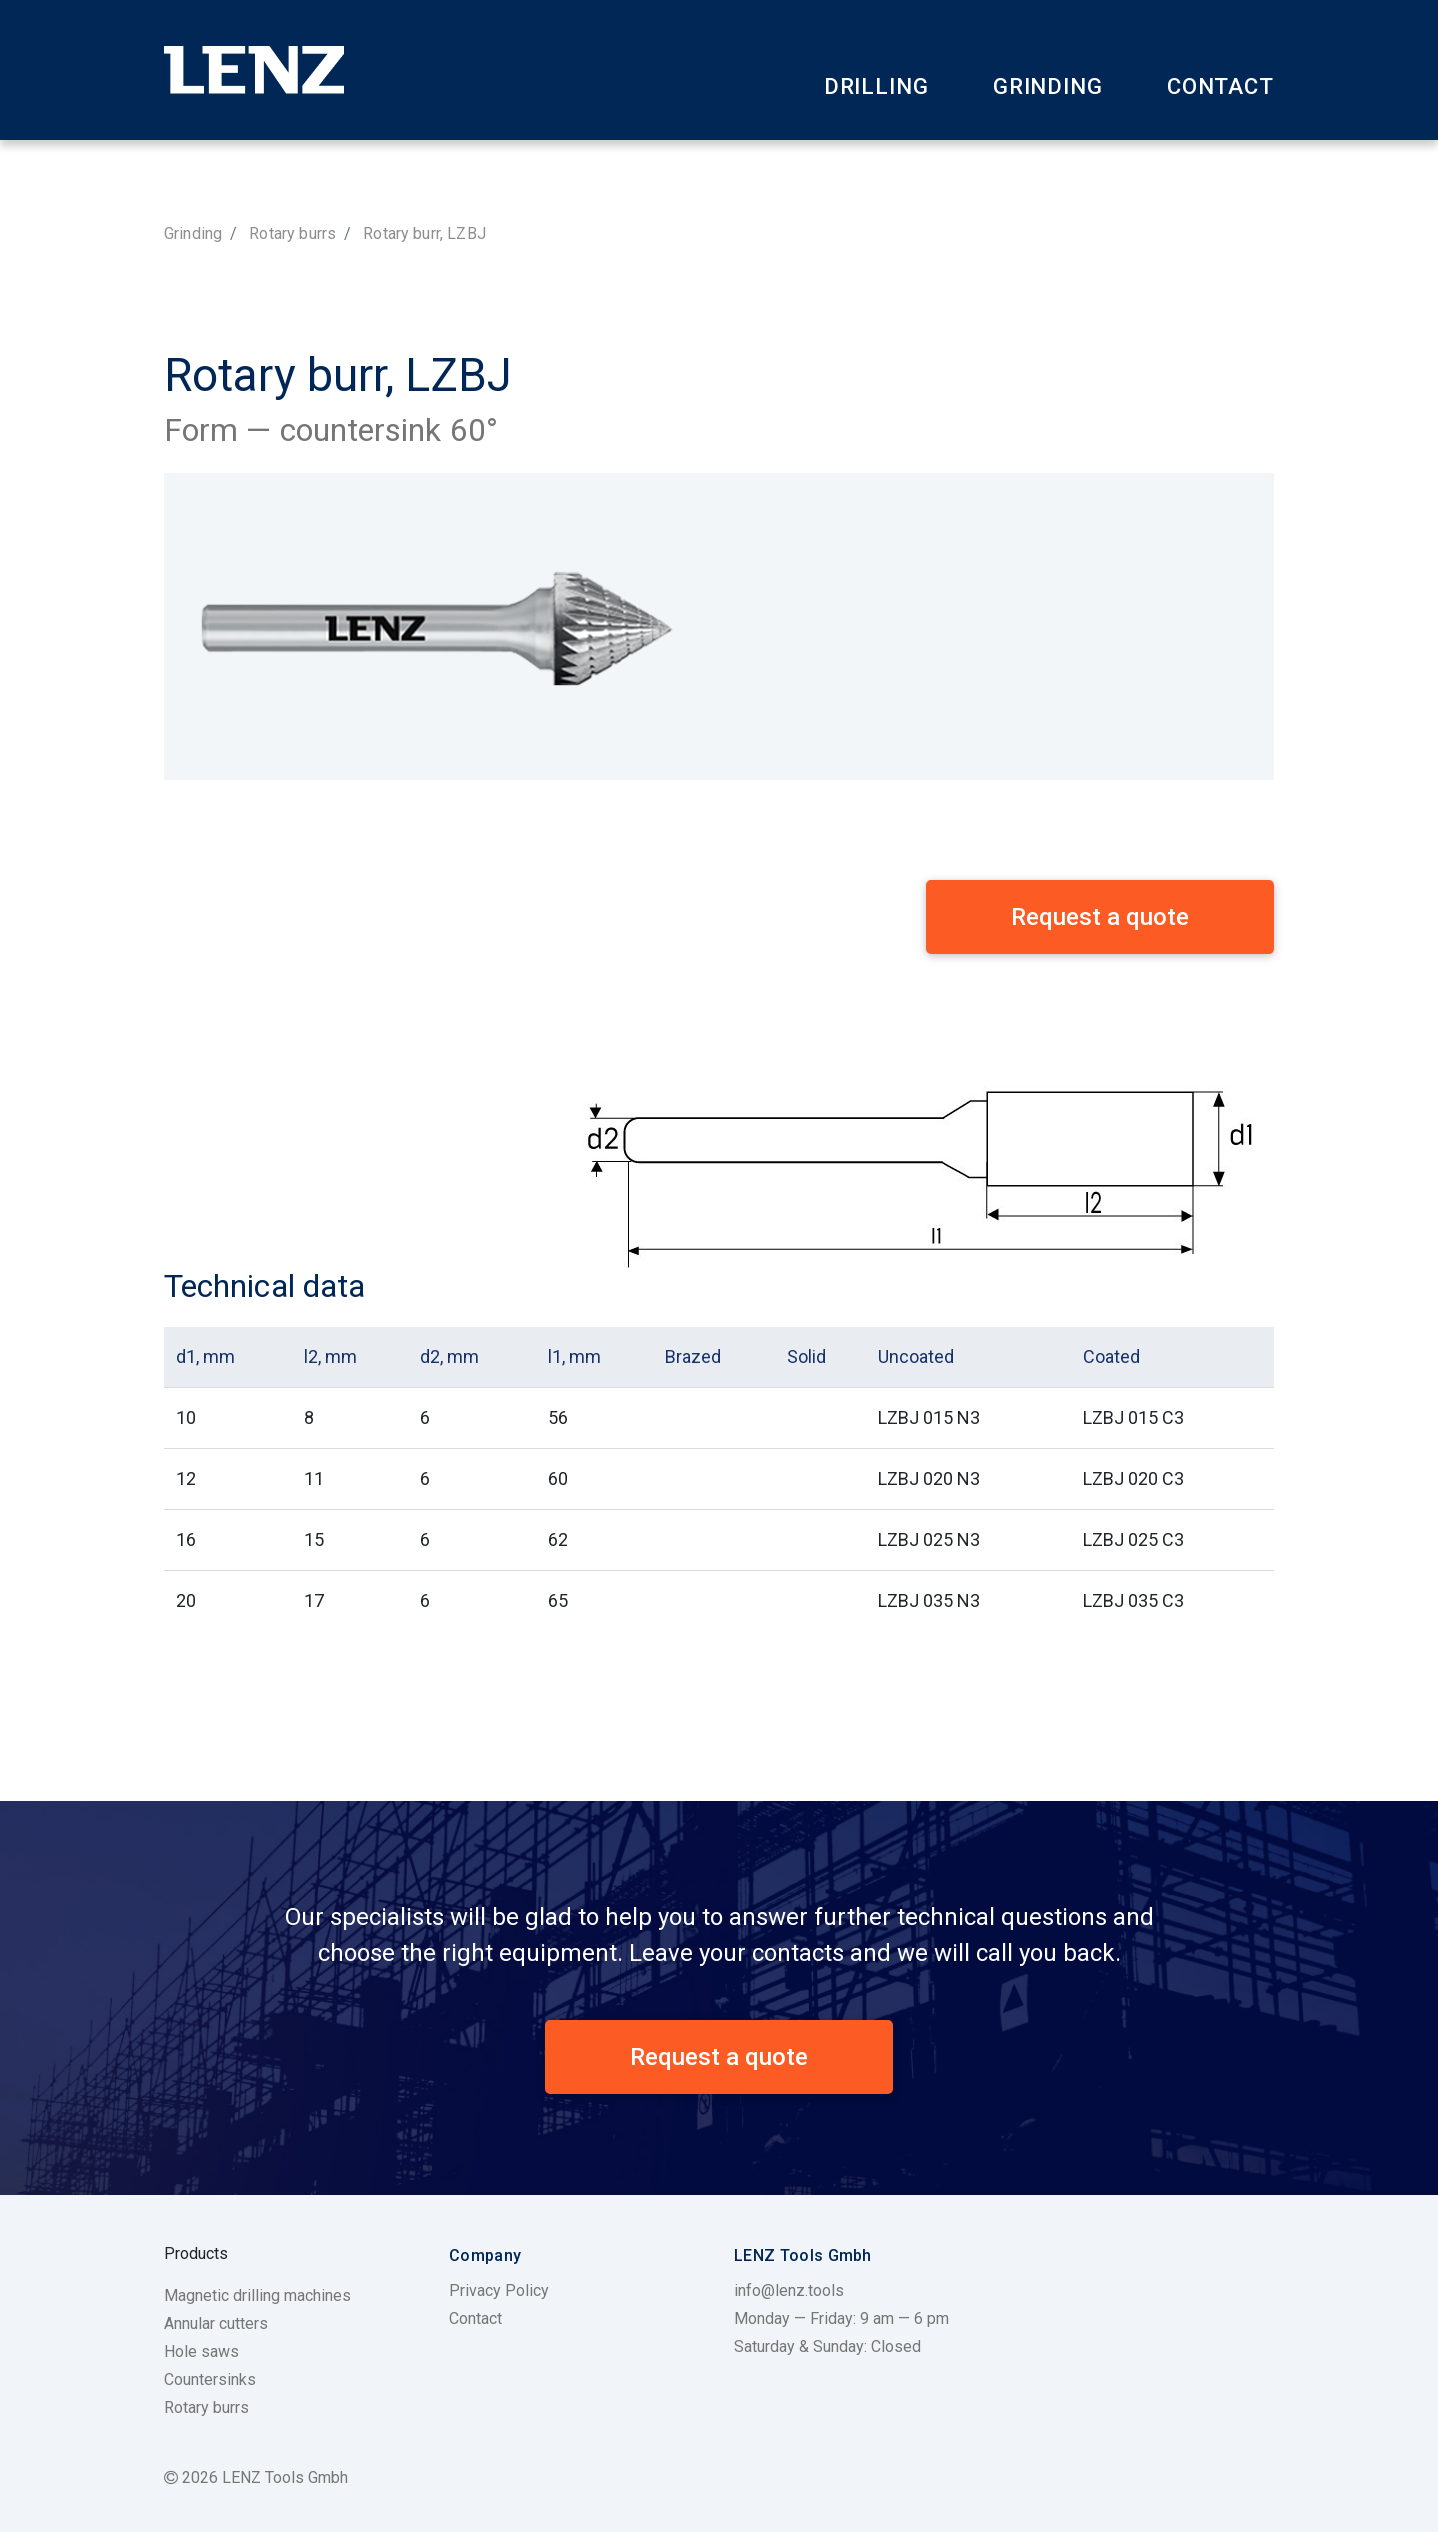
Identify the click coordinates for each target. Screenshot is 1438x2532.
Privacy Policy (499, 2290)
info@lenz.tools (789, 2290)
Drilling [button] (876, 86)
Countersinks (210, 2379)
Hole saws (201, 2351)
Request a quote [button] (1100, 917)
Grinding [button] (1048, 86)
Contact (1220, 86)
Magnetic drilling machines (257, 2295)
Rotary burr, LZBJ (424, 233)
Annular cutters (216, 2323)
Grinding (193, 233)
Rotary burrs (292, 233)
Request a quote (719, 2057)
